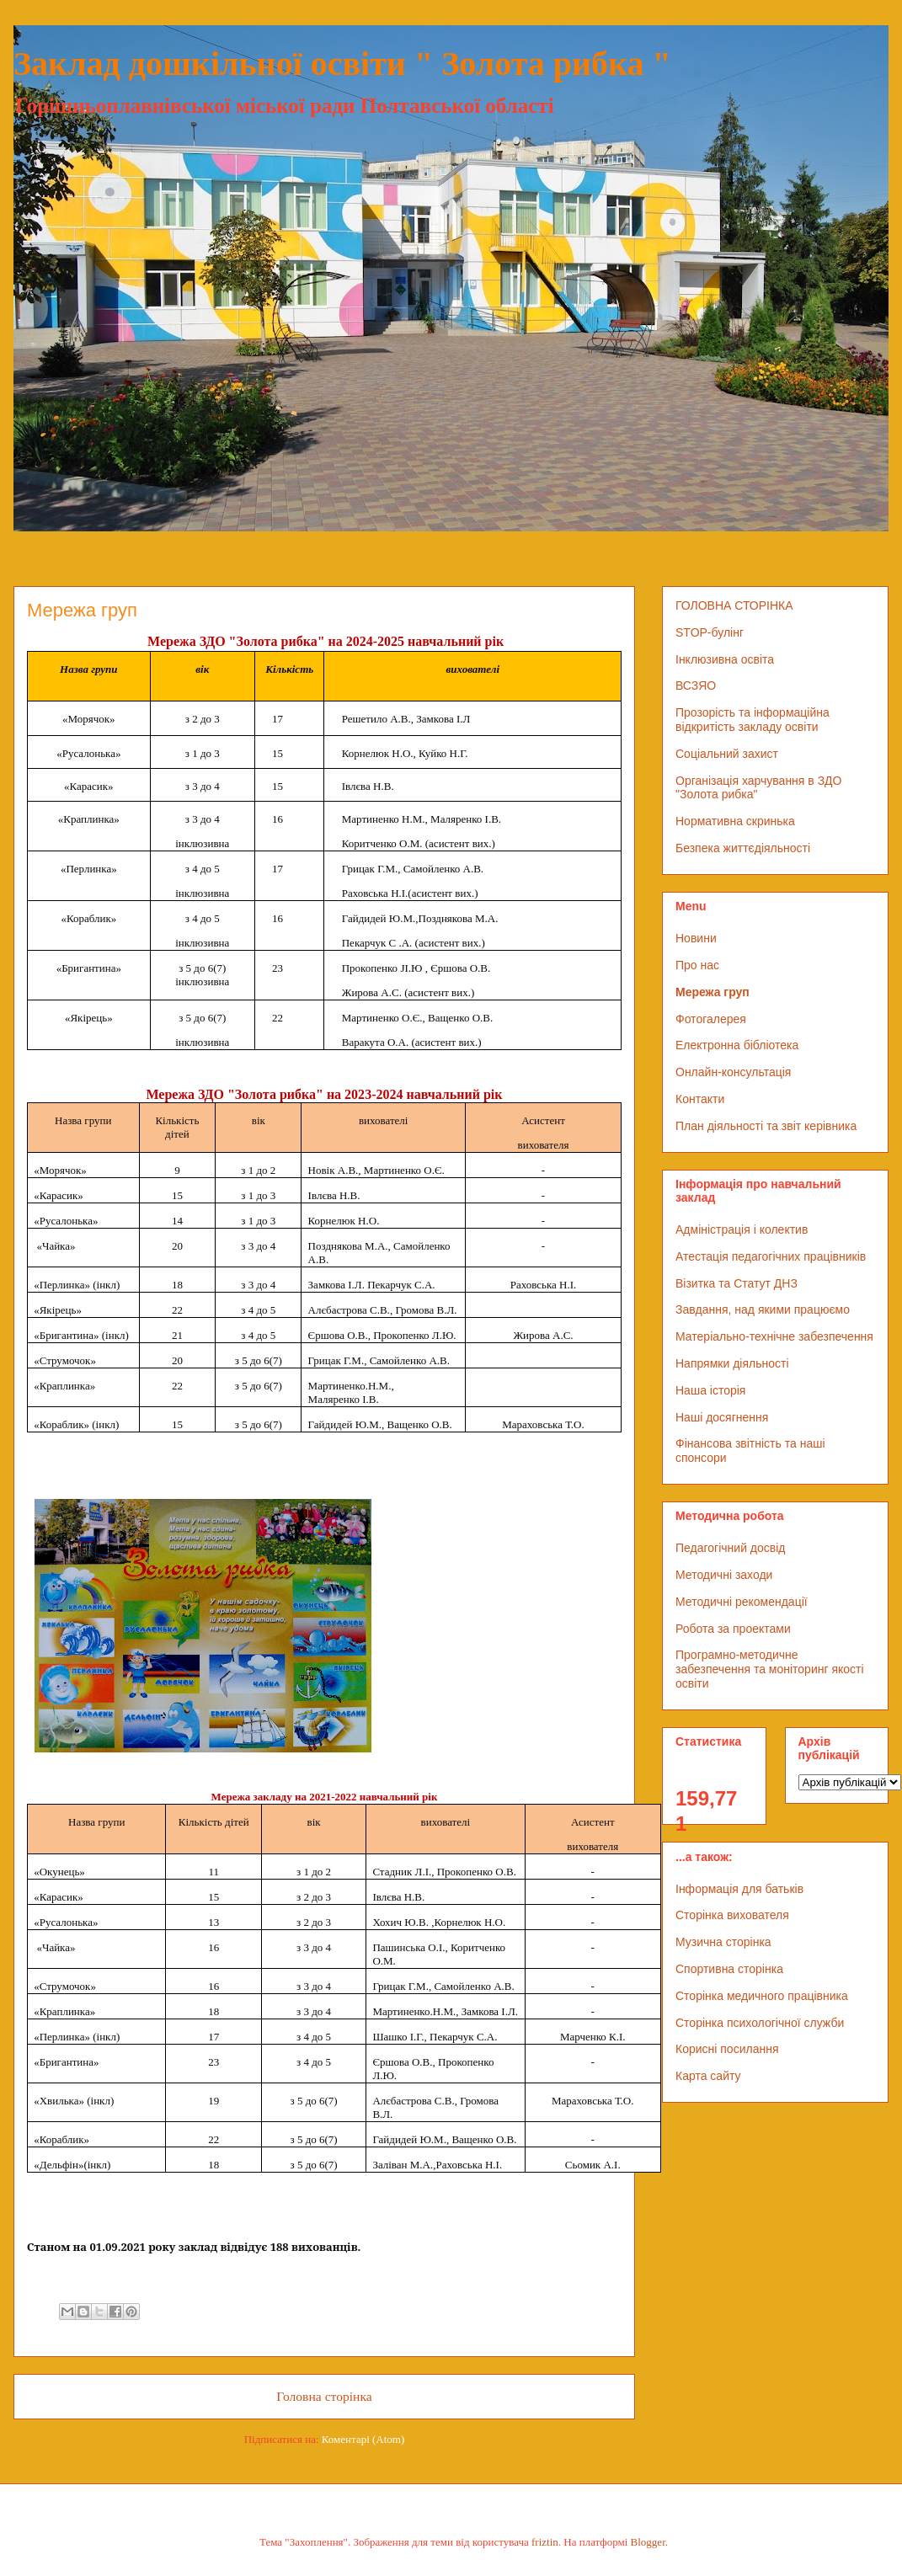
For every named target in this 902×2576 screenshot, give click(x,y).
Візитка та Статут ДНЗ (736, 1283)
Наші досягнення (721, 1417)
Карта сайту (708, 2076)
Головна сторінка (323, 2396)
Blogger (648, 2542)
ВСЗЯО (695, 685)
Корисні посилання (726, 2049)
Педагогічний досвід (730, 1548)
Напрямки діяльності (732, 1363)
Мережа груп (712, 992)
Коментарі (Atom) (363, 2439)
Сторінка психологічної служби (759, 2022)
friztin (544, 2542)
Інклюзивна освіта (724, 659)
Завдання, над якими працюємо (762, 1309)
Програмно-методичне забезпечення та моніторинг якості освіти (769, 1669)
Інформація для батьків (739, 1889)
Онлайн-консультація (733, 1072)
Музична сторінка (723, 1942)
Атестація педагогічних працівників (770, 1256)
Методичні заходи (723, 1574)
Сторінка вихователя (732, 1915)
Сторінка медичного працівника (761, 1996)
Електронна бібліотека (736, 1045)
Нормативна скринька (735, 821)
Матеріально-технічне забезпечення (774, 1336)
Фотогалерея (710, 1019)
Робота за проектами (733, 1628)
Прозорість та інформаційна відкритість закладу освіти (752, 719)
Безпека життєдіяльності (742, 848)
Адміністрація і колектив (741, 1229)
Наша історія (710, 1390)
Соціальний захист (726, 753)
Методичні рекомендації (741, 1601)
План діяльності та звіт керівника (766, 1126)
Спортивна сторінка (729, 1969)
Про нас (697, 965)
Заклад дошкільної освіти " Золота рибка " (342, 64)
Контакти (699, 1099)
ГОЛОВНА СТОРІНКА (734, 605)
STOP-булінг (709, 632)
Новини (696, 938)
